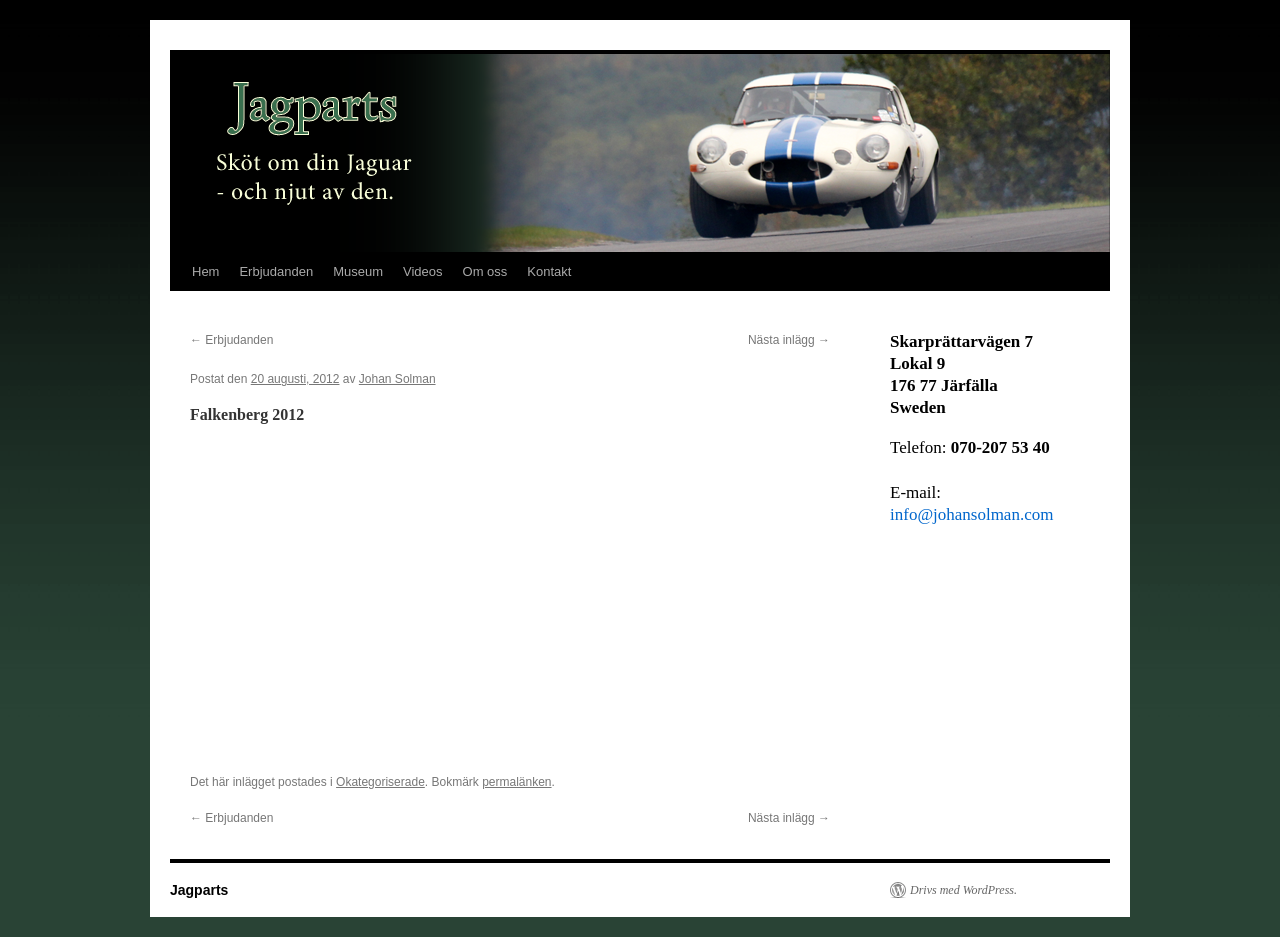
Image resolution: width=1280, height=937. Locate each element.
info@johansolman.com (971, 514)
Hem (205, 271)
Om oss (485, 271)
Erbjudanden (276, 271)
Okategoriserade (380, 782)
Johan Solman (397, 379)
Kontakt (549, 271)
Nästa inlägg (789, 340)
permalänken (516, 782)
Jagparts (199, 890)
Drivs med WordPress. (963, 890)
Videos (423, 271)
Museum (358, 271)
